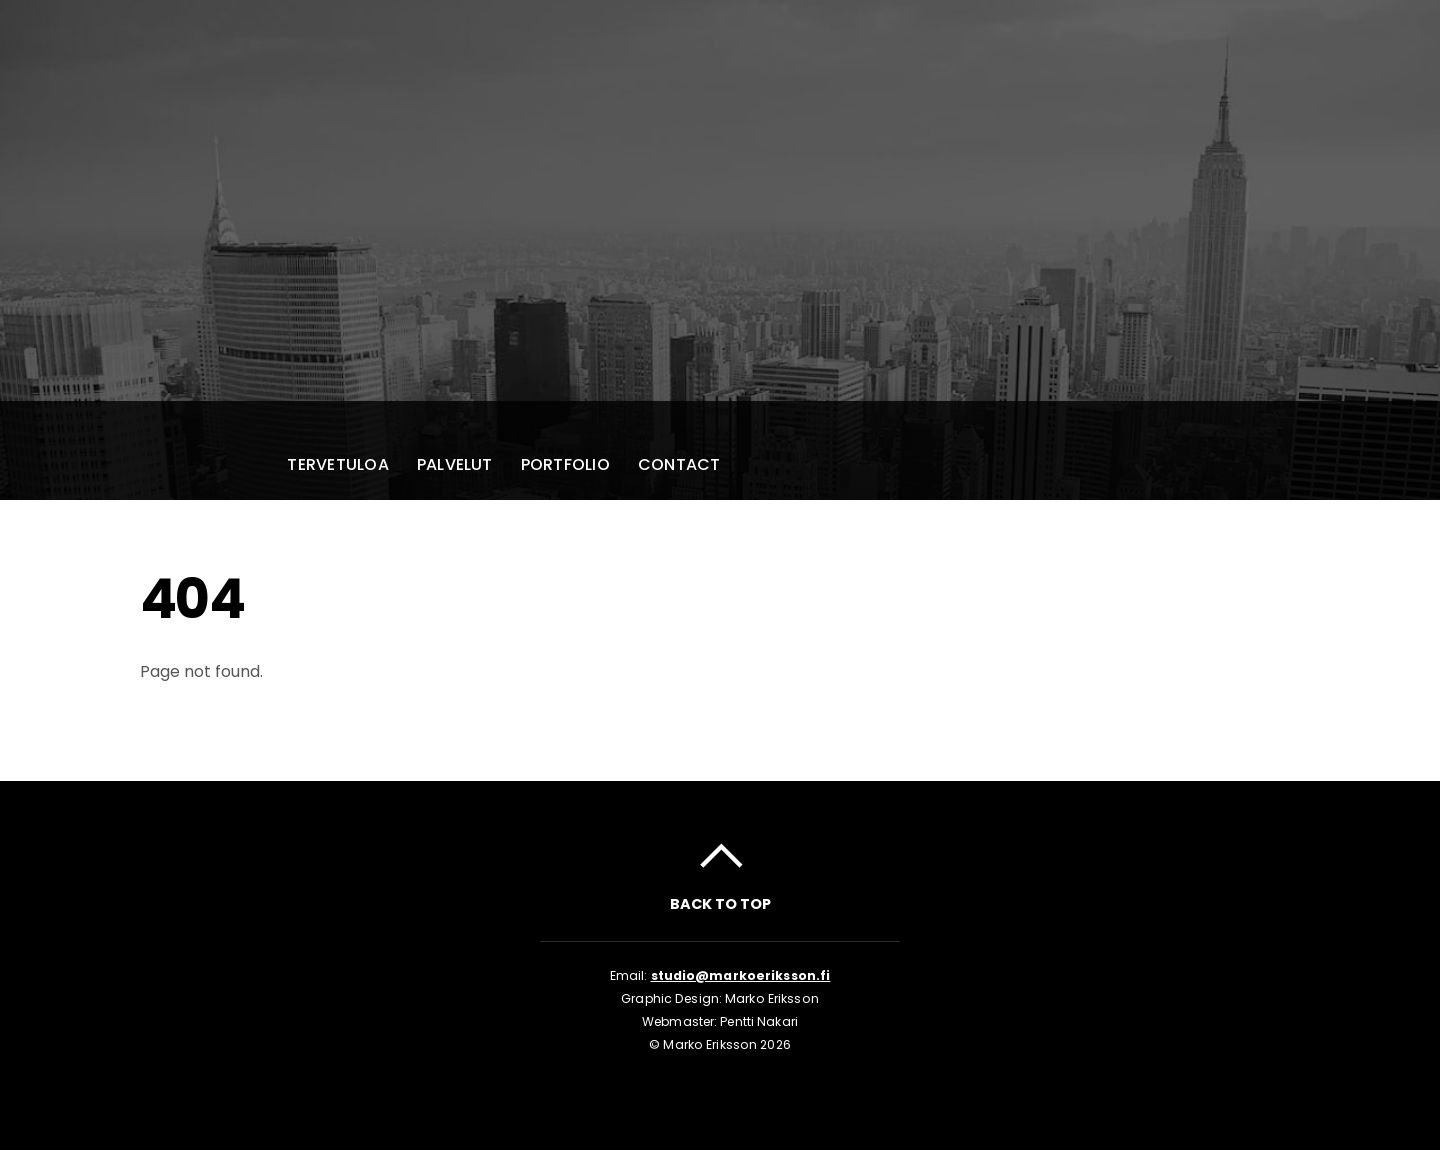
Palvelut (455, 464)
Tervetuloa (337, 464)
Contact (679, 464)
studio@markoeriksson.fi (741, 975)
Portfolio (565, 464)
